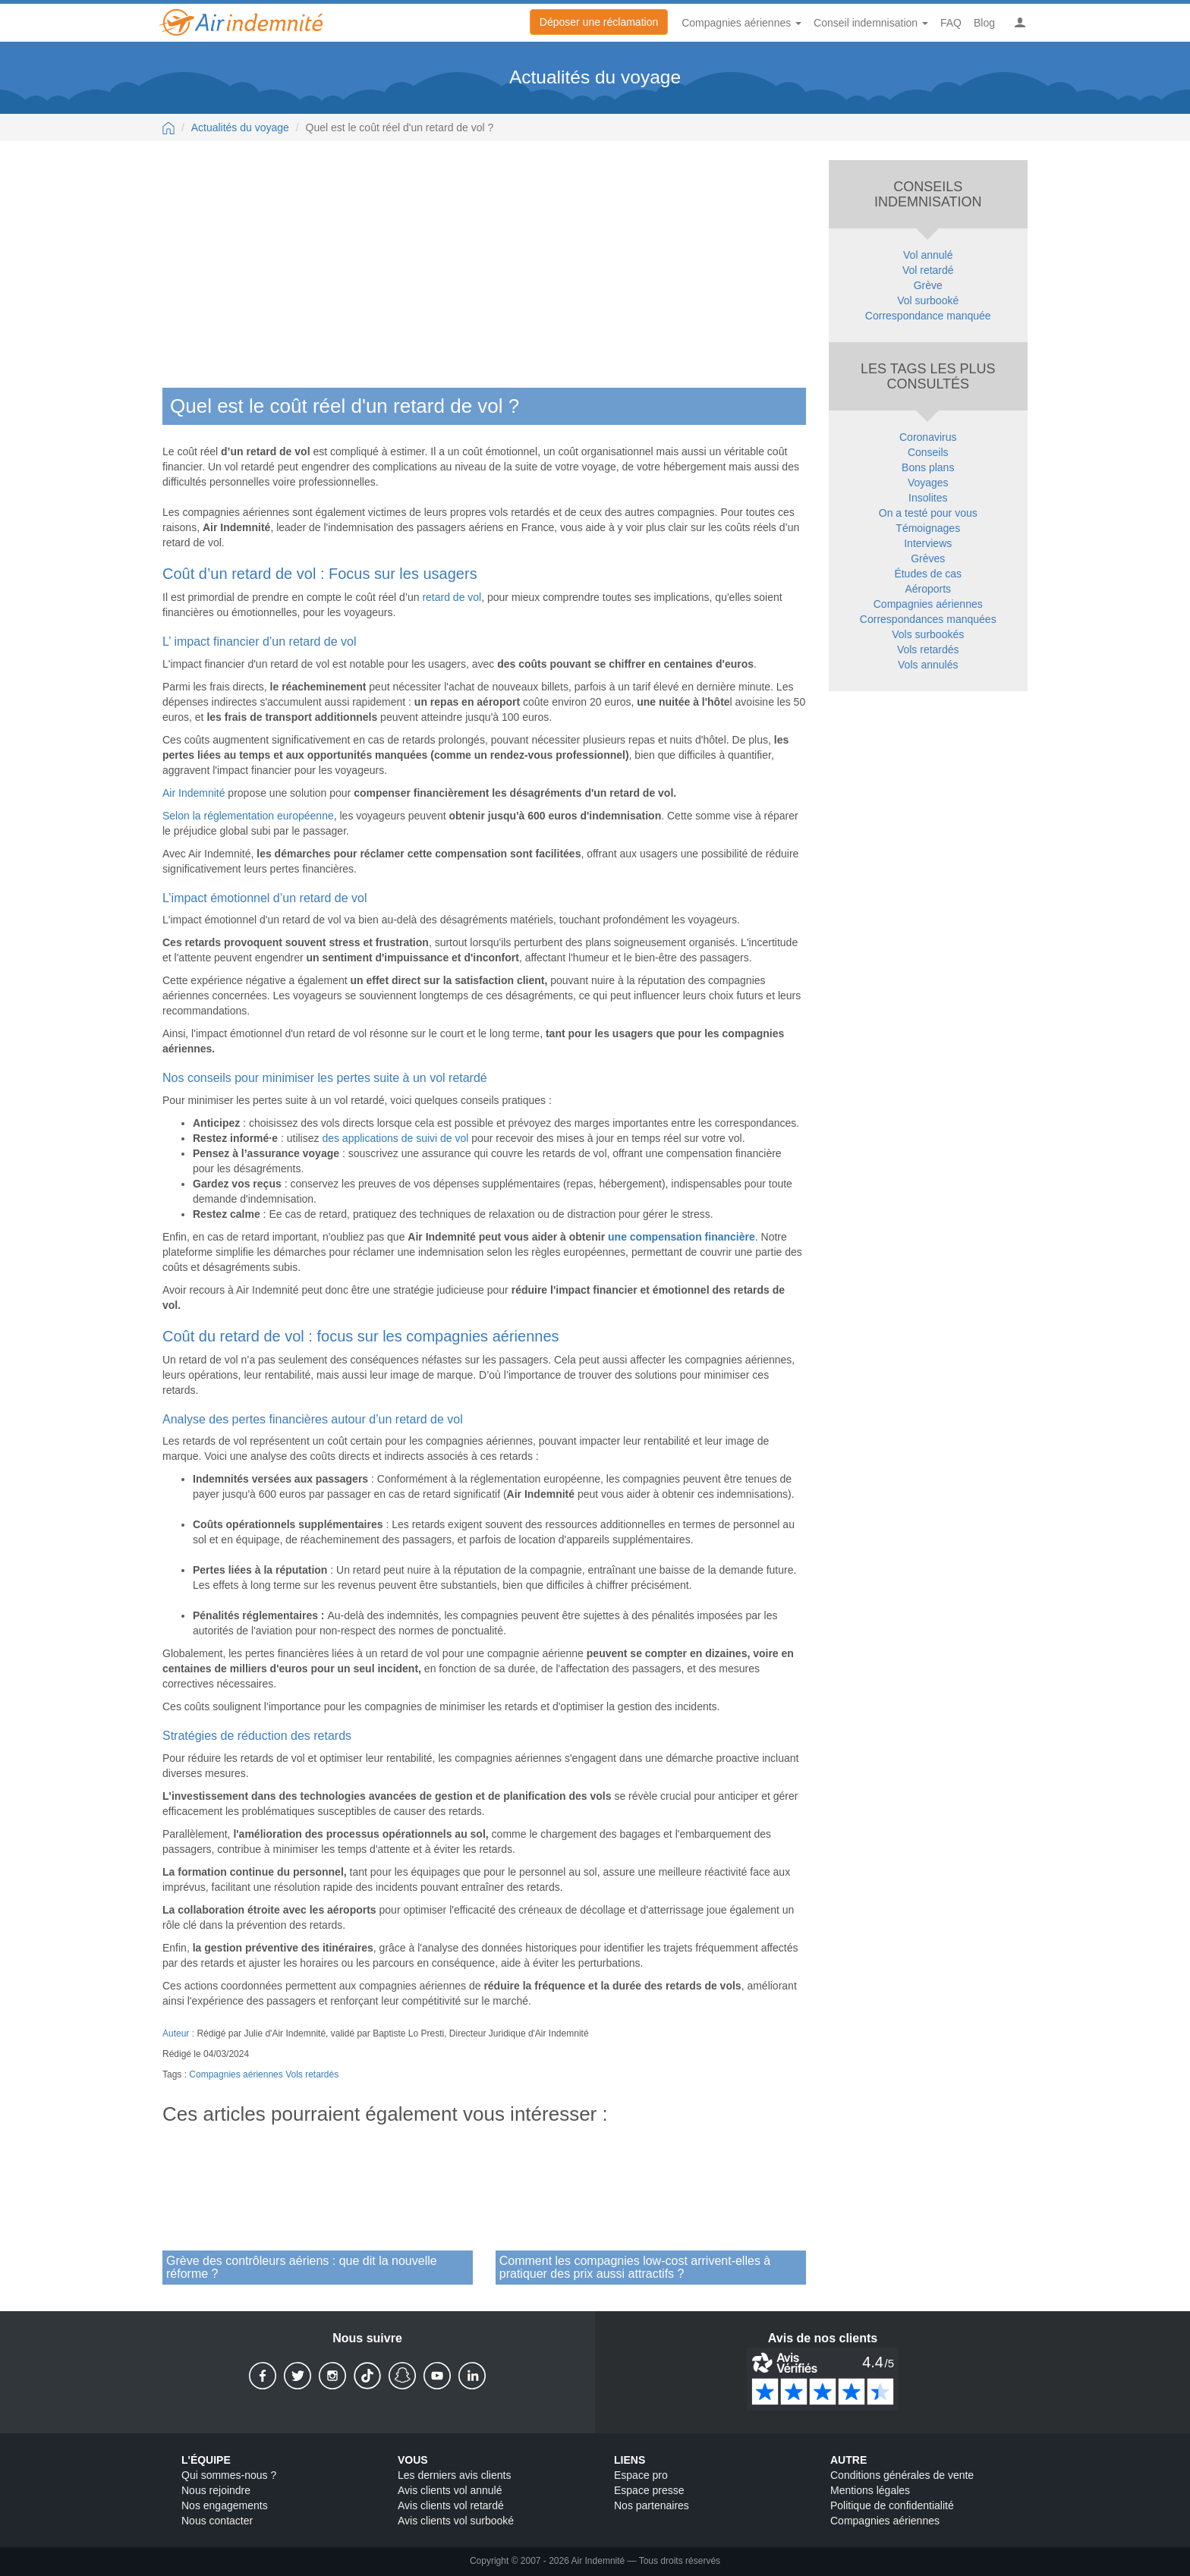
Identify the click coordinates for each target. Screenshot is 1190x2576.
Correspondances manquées (928, 619)
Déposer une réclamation (599, 22)
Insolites (927, 498)
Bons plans (928, 467)
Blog (984, 23)
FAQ (951, 23)
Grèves (928, 558)
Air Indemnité (193, 793)
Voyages (928, 483)
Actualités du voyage (240, 127)
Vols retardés (311, 2074)
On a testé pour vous (928, 513)
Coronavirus (927, 437)
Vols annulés (928, 665)
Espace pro (641, 2476)
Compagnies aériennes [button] (741, 23)
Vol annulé (927, 255)
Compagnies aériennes (235, 2074)
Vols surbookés (928, 634)
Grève (928, 285)
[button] (1020, 23)
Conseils (928, 452)
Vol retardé (928, 270)
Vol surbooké (928, 300)
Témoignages (928, 528)
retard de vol (451, 597)
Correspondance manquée (928, 316)
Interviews (928, 543)
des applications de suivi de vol (395, 1138)
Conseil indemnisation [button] (871, 23)
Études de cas (928, 574)
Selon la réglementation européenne (248, 816)
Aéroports (928, 589)
